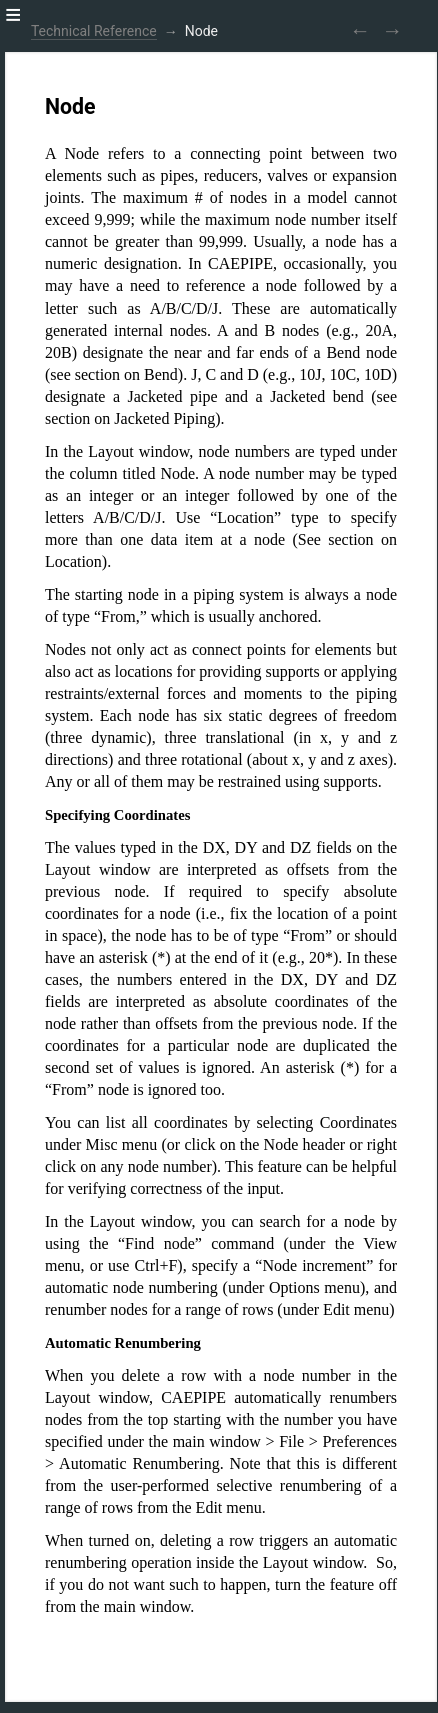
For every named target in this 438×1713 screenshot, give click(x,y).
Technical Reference (94, 31)
